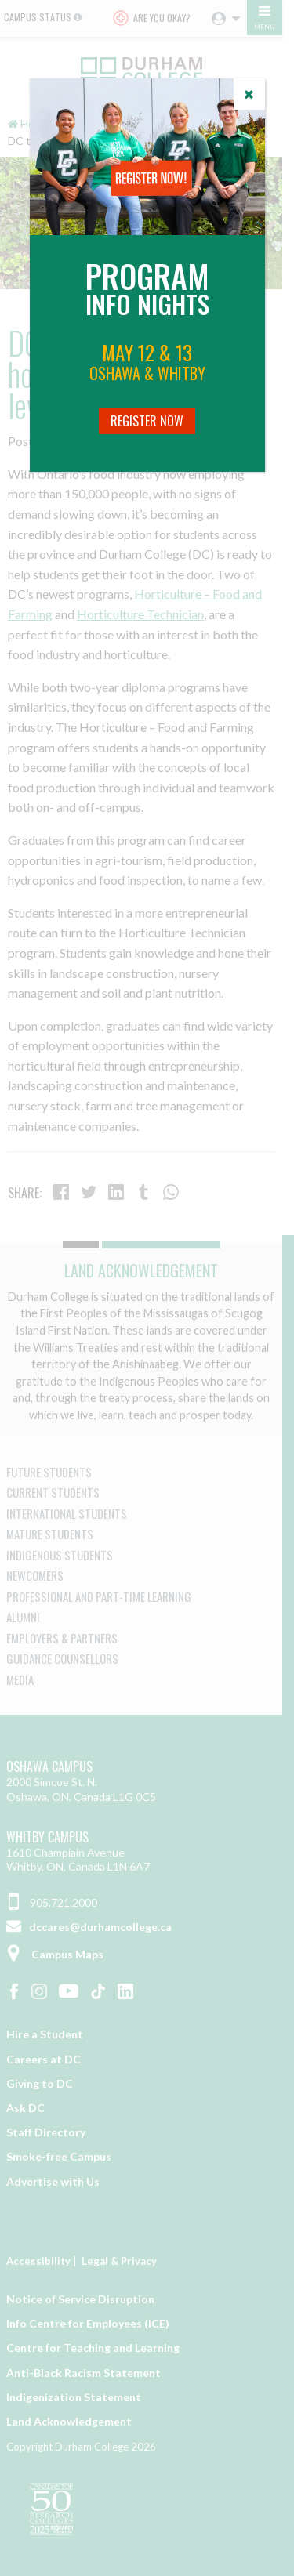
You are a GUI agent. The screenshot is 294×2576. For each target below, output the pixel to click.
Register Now (147, 420)
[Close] (249, 94)
